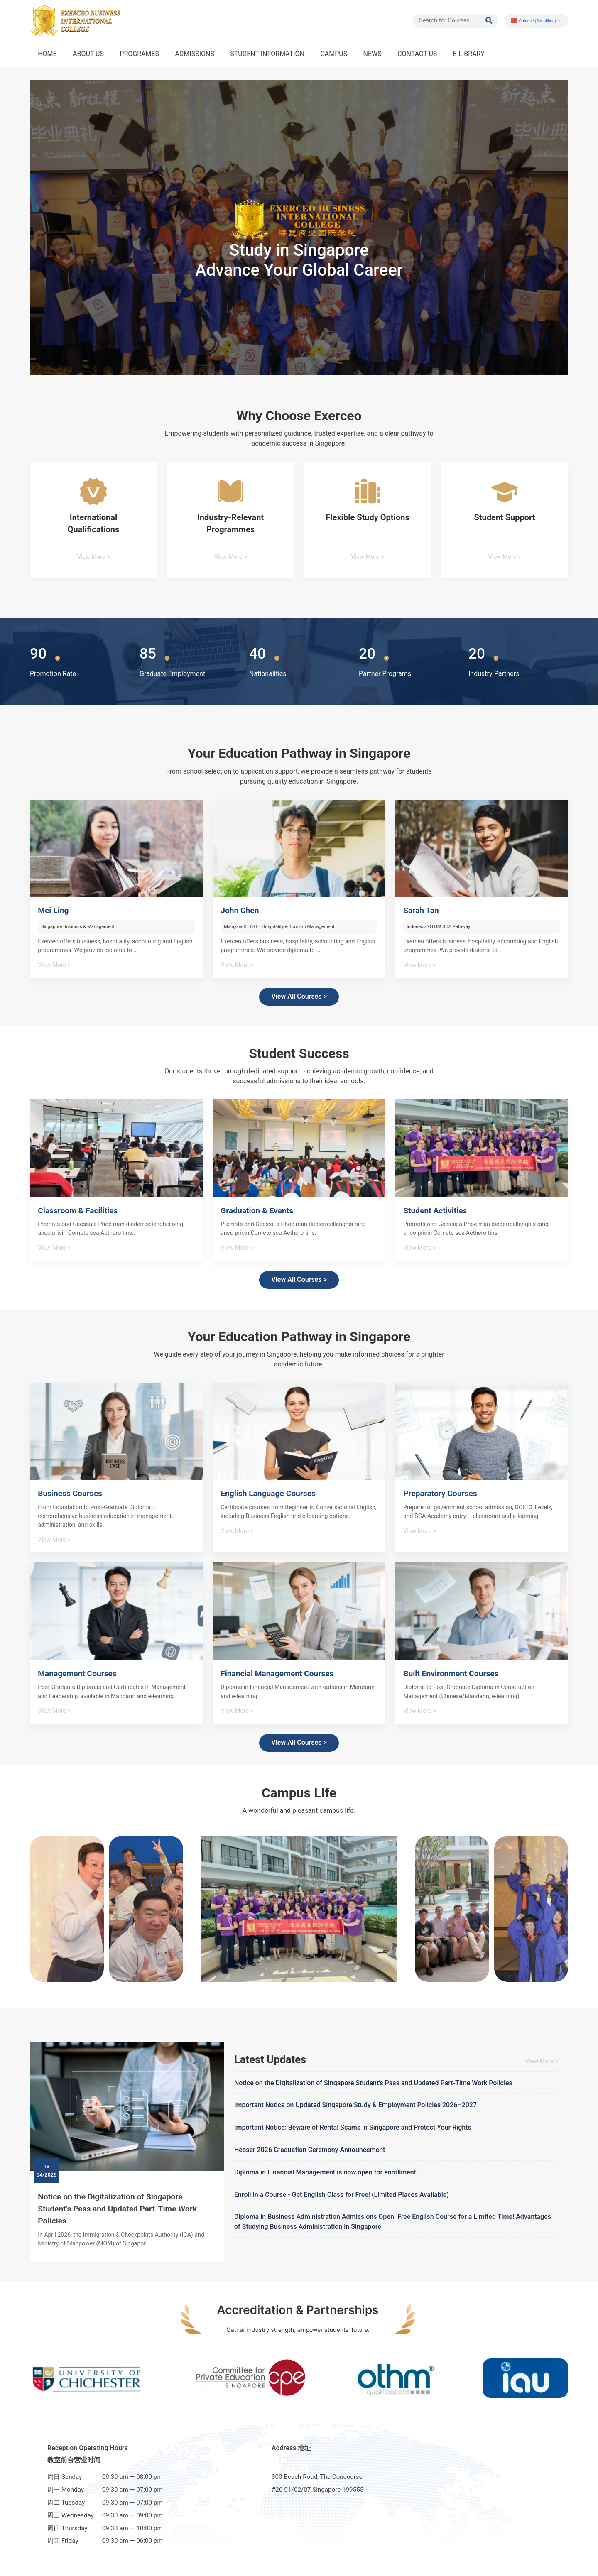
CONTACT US (417, 54)
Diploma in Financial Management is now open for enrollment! (326, 2172)
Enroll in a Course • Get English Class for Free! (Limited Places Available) (341, 2195)
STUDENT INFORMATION (267, 54)
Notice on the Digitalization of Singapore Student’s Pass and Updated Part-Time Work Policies (117, 2209)
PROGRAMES (139, 54)
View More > (93, 557)
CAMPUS (333, 54)
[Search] (452, 20)
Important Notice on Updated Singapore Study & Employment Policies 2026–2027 (355, 2105)
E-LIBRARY (469, 54)
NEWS (372, 54)
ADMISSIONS (194, 54)
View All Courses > (298, 996)
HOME (47, 54)
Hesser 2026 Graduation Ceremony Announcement (309, 2150)
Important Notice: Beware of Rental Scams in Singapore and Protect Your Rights (352, 2127)
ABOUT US (88, 54)
